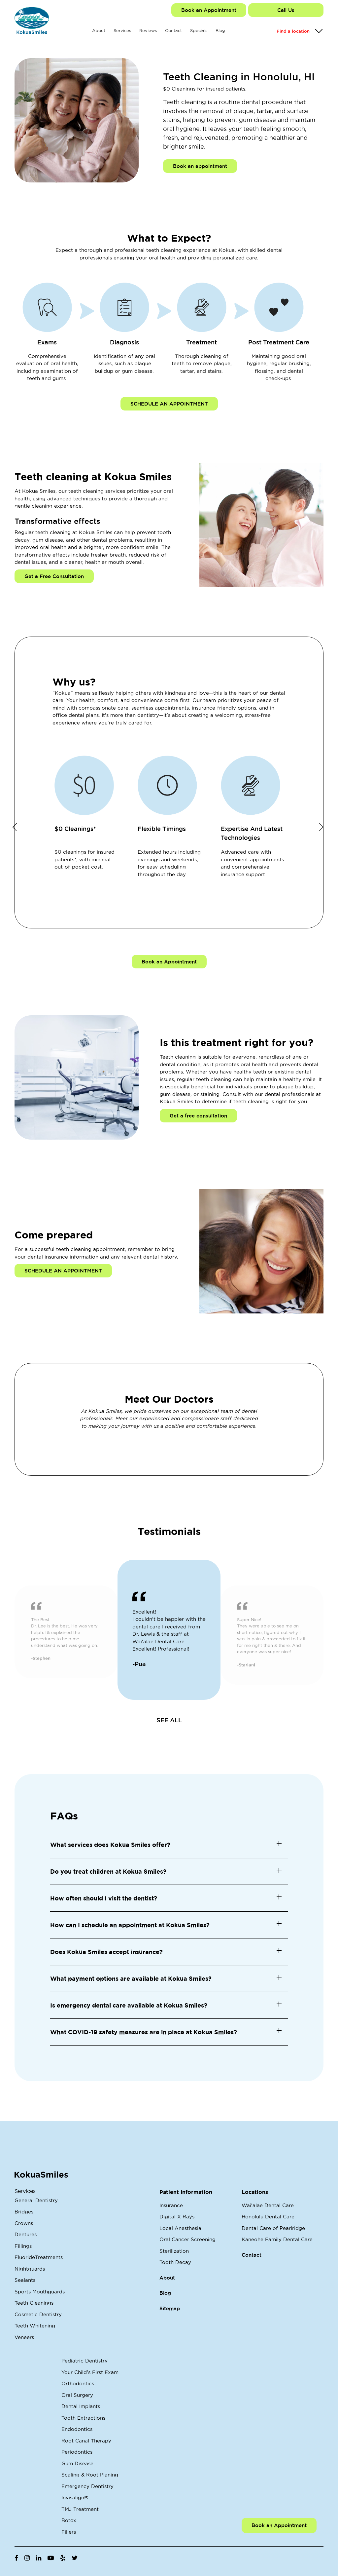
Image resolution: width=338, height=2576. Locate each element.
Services (122, 30)
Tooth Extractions (83, 2418)
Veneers (24, 2337)
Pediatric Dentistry (84, 2360)
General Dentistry (36, 2200)
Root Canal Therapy (86, 2440)
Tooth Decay (175, 2262)
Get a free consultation (198, 1115)
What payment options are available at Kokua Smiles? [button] (131, 1978)
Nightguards (30, 2269)
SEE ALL (169, 1720)
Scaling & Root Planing (89, 2475)
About (98, 30)
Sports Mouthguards (40, 2291)
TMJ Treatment (80, 2509)
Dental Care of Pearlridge (273, 2228)
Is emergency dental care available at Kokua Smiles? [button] (128, 2005)
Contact (173, 30)
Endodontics (76, 2429)
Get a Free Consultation (54, 576)
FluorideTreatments (39, 2257)
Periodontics (76, 2452)
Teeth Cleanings (34, 2303)
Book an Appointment (208, 10)
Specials (198, 30)
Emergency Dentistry (87, 2486)
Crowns (24, 2223)
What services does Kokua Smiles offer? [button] (110, 1844)
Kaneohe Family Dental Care (277, 2239)
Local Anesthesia (180, 2228)
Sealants (25, 2280)
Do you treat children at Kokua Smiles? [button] (108, 1871)
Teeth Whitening (35, 2325)
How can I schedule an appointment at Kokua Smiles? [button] (130, 1925)
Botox (68, 2520)
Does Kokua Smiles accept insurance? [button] (106, 1951)
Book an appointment (200, 166)
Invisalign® (74, 2497)
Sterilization (174, 2251)
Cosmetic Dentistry (38, 2314)
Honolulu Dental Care (268, 2216)
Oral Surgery (77, 2395)
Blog (220, 30)
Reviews (148, 30)
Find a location (293, 31)
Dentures (26, 2234)
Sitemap (169, 2308)
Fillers (68, 2532)
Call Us (285, 10)
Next (321, 827)
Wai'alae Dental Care (268, 2205)
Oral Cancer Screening (187, 2239)
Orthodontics (77, 2383)
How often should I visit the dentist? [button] (103, 1898)
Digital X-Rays (176, 2216)
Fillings (23, 2246)
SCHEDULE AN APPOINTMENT (169, 404)
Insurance (171, 2205)
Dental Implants (80, 2406)
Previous (14, 827)
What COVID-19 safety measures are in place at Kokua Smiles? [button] (143, 2032)
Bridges (24, 2211)
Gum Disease (77, 2463)
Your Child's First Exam (89, 2372)
